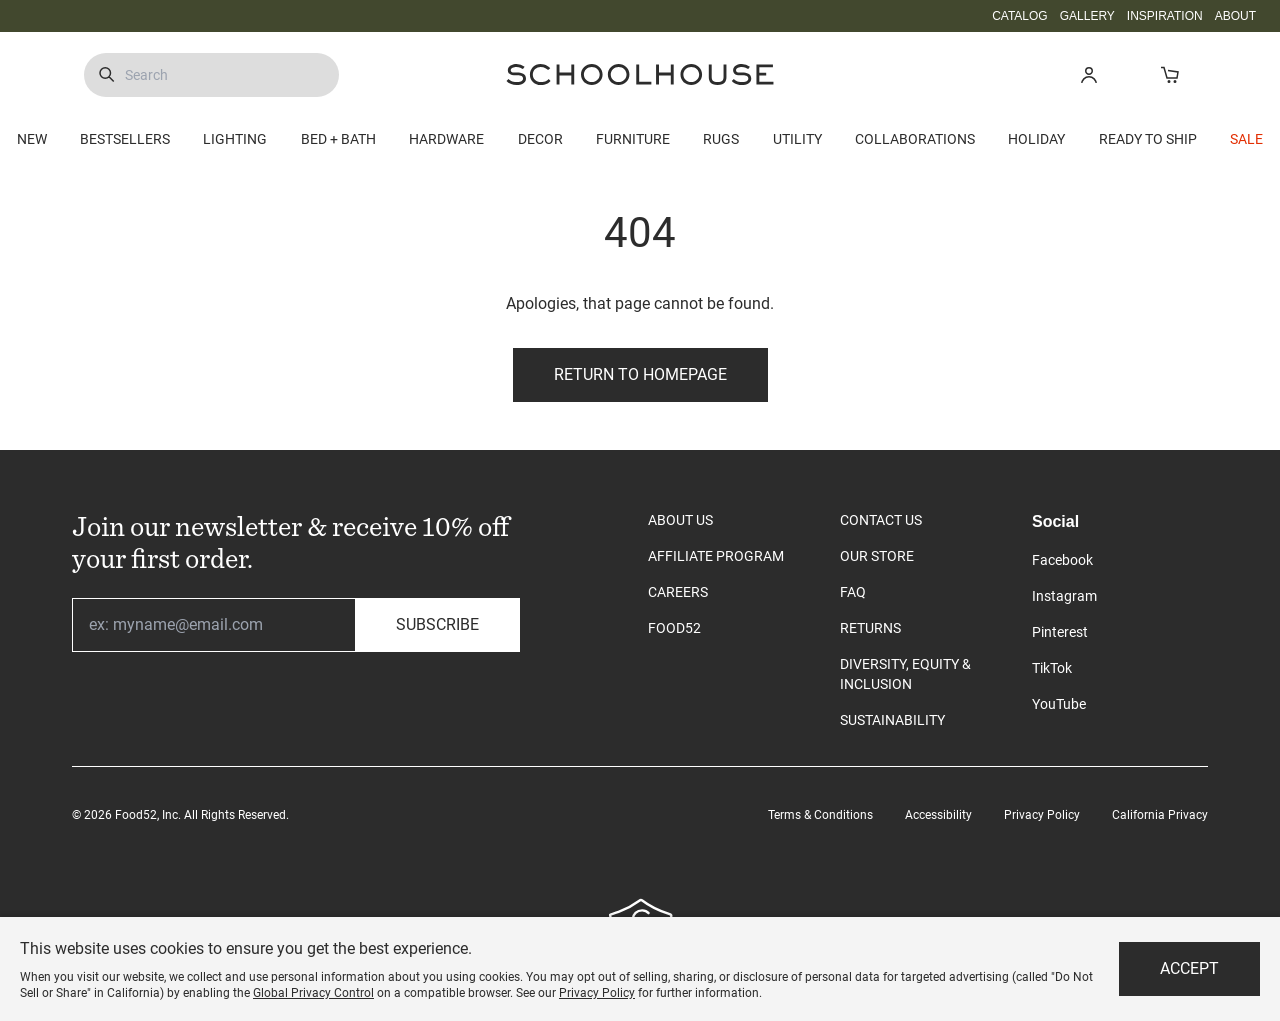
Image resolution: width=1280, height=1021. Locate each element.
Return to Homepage (640, 374)
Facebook (1062, 560)
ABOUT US (680, 520)
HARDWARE (446, 139)
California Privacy (1160, 815)
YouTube (1059, 704)
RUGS (721, 139)
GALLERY (1087, 16)
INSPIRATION (1165, 16)
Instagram (1064, 596)
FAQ (853, 592)
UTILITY (797, 139)
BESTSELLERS (125, 139)
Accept (1189, 968)
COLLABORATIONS (915, 139)
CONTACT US (881, 520)
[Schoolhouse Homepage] (640, 74)
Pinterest (1060, 632)
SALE (1246, 139)
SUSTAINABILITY (892, 720)
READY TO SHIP (1148, 139)
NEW (32, 139)
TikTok (1052, 668)
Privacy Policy (1042, 815)
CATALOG (1020, 16)
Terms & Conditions (820, 815)
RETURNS (870, 628)
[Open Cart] (1169, 74)
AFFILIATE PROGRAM (716, 556)
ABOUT (1235, 16)
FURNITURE (633, 139)
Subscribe (437, 624)
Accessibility (938, 815)
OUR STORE (877, 556)
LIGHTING (235, 139)
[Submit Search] (106, 75)
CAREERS (678, 592)
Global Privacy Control (313, 993)
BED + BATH (338, 139)
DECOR (540, 139)
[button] (1088, 74)
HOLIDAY (1036, 139)
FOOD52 (674, 628)
